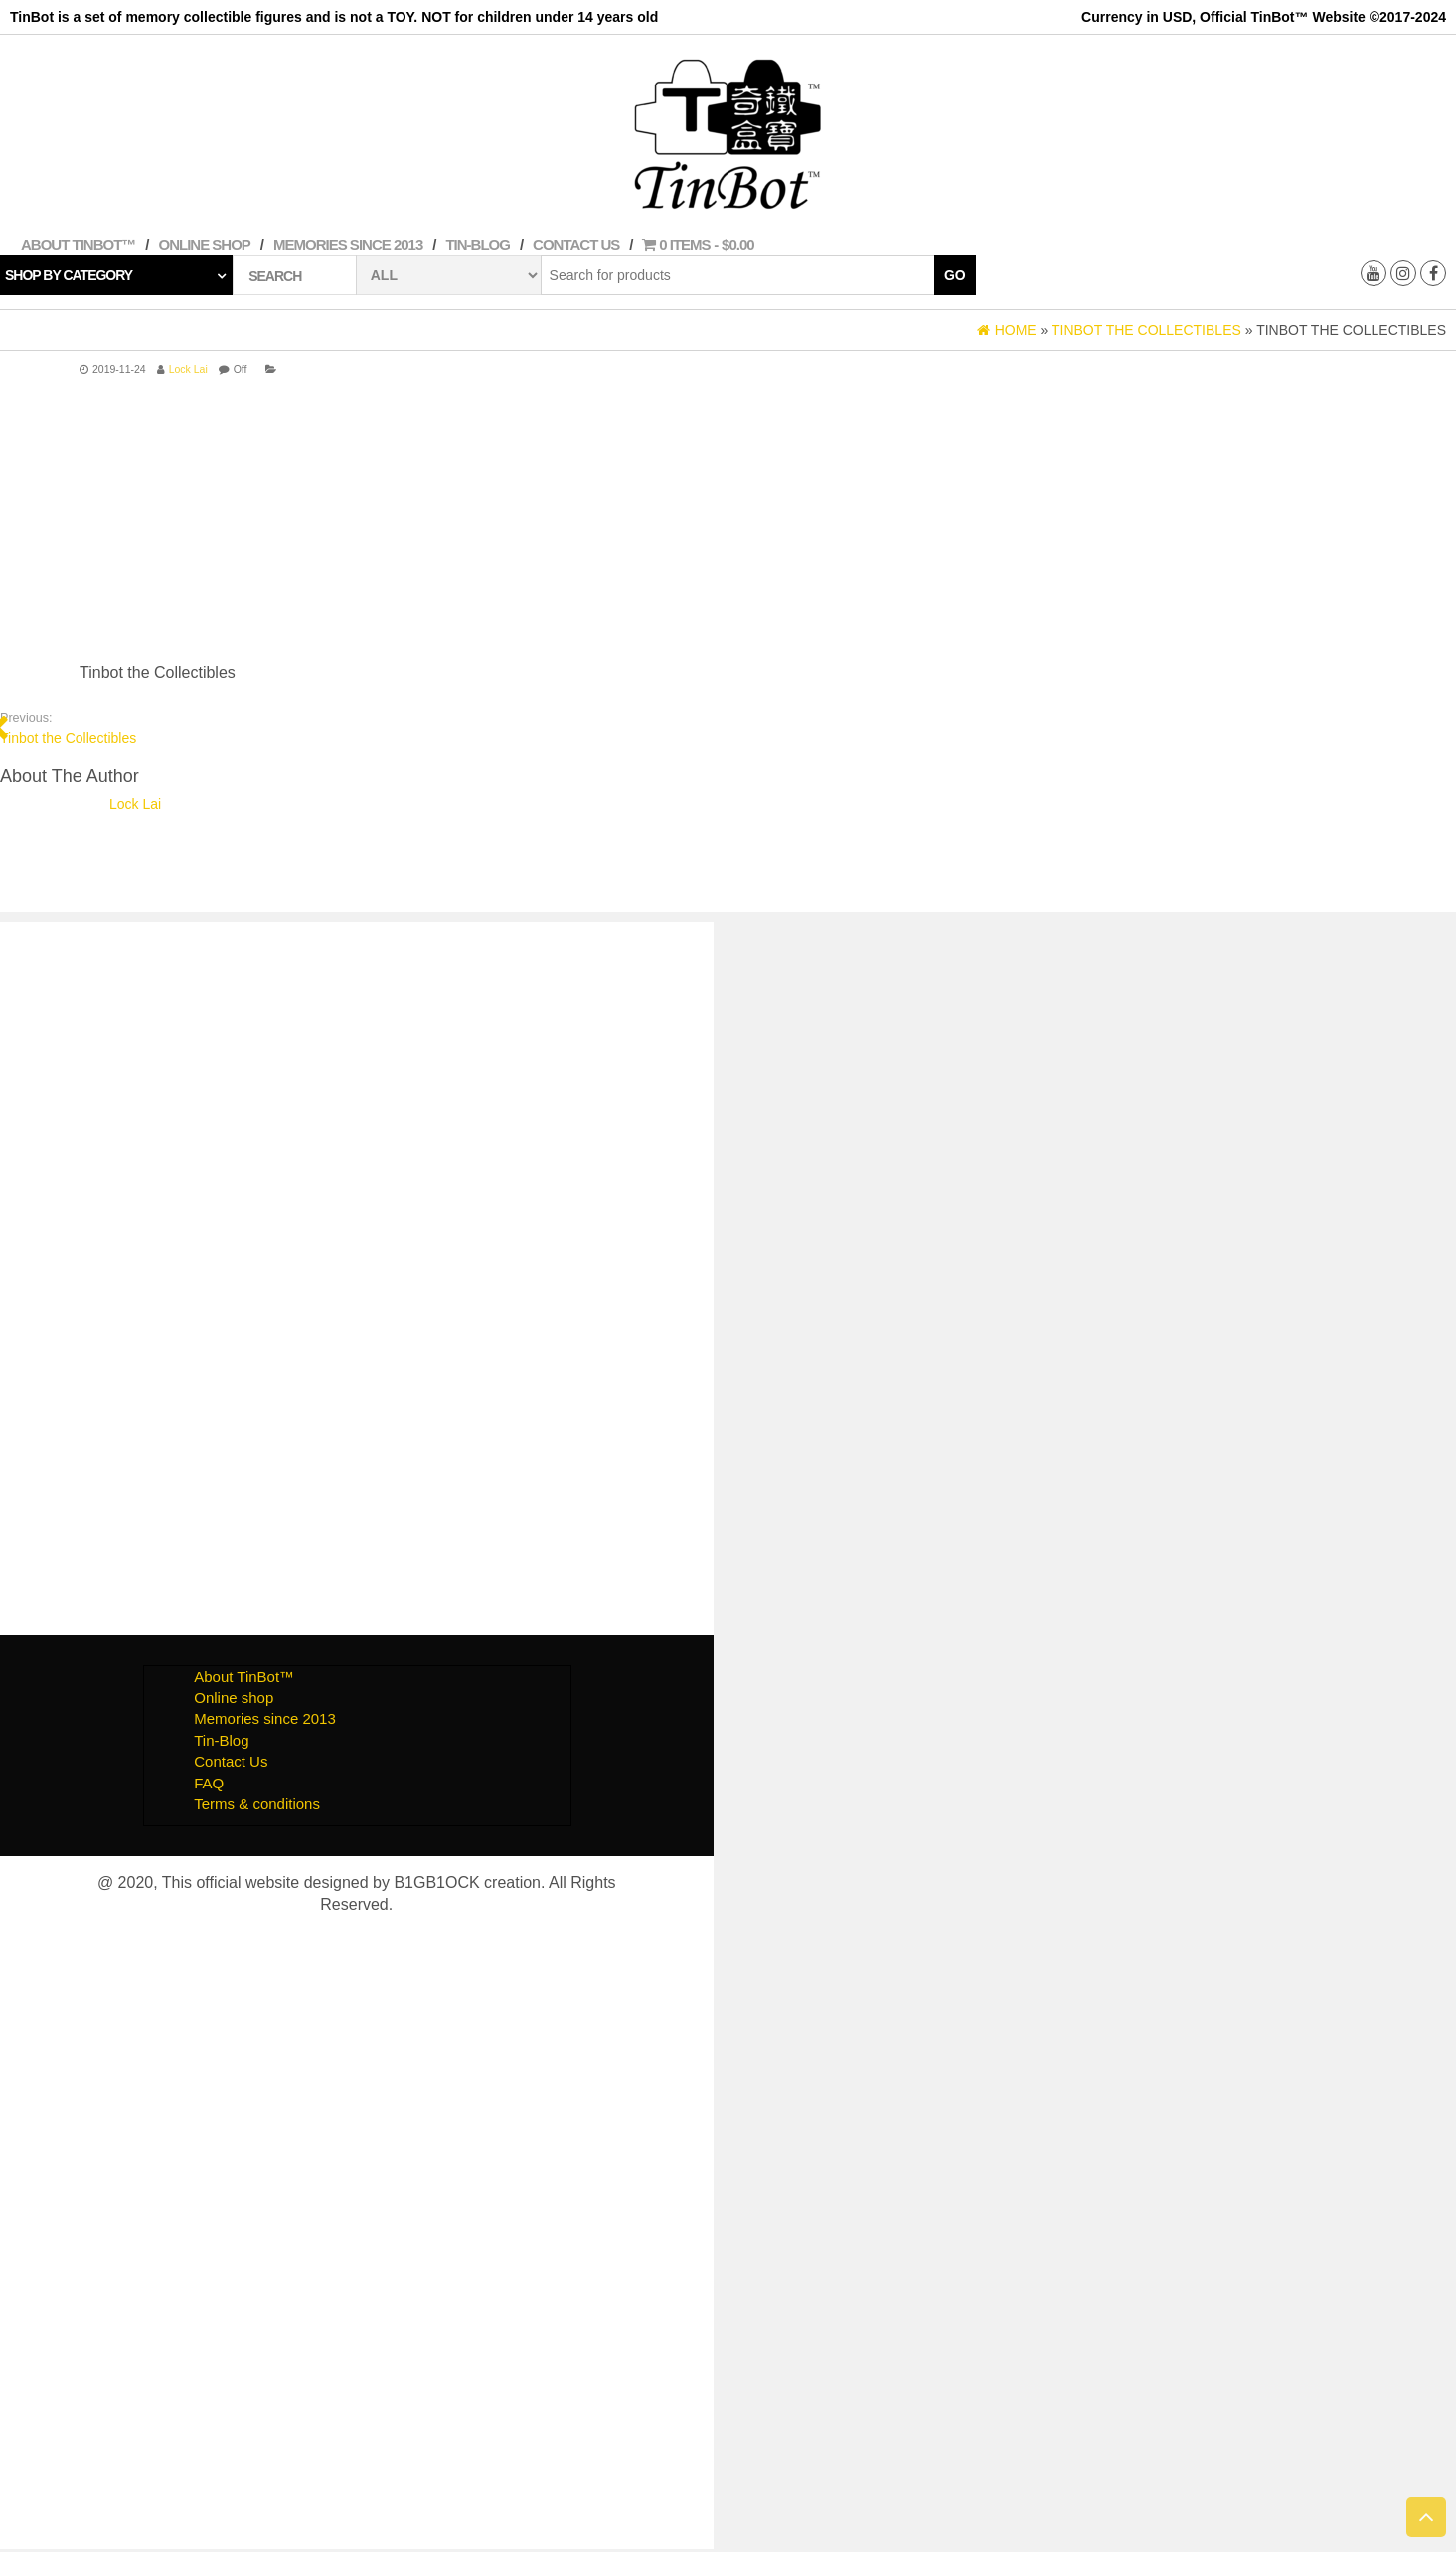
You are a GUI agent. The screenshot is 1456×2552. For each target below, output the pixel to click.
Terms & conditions (257, 1803)
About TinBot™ (78, 244)
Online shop (204, 244)
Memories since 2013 (347, 244)
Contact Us (576, 244)
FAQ (209, 1783)
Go (955, 275)
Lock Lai (188, 369)
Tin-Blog (477, 244)
